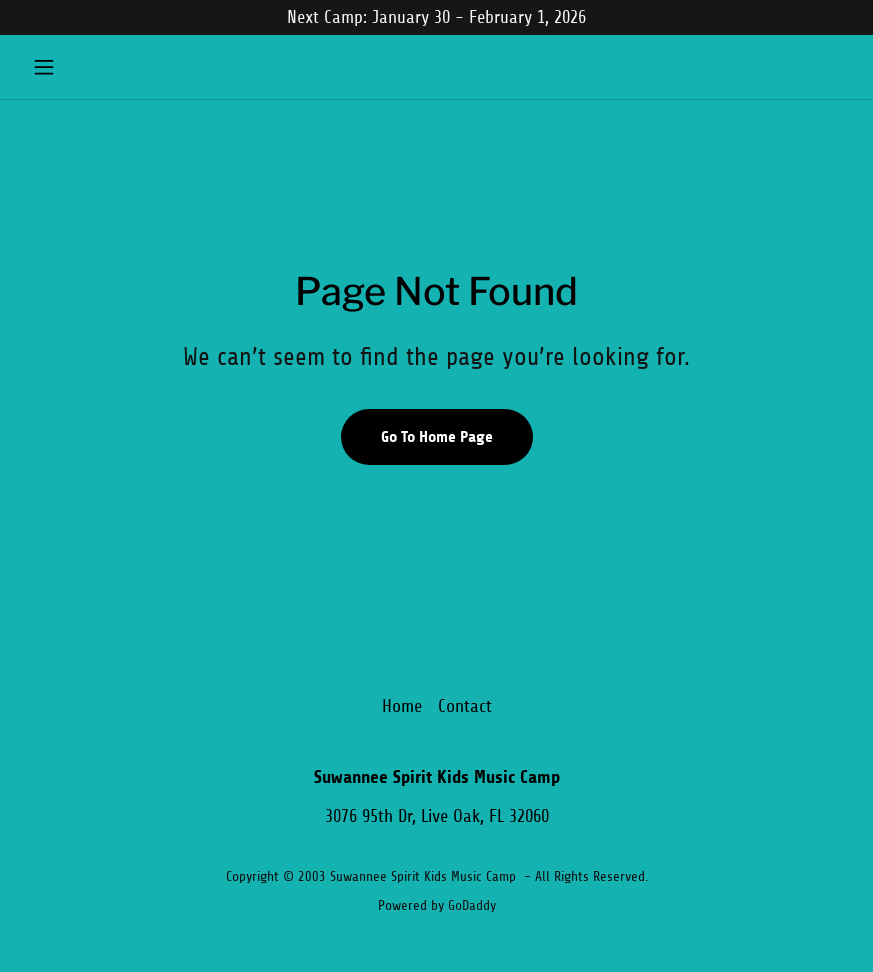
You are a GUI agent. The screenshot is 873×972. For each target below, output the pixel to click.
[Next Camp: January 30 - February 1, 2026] (436, 17)
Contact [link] (465, 706)
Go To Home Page (437, 436)
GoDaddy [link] (472, 905)
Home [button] (402, 706)
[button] (86, 67)
